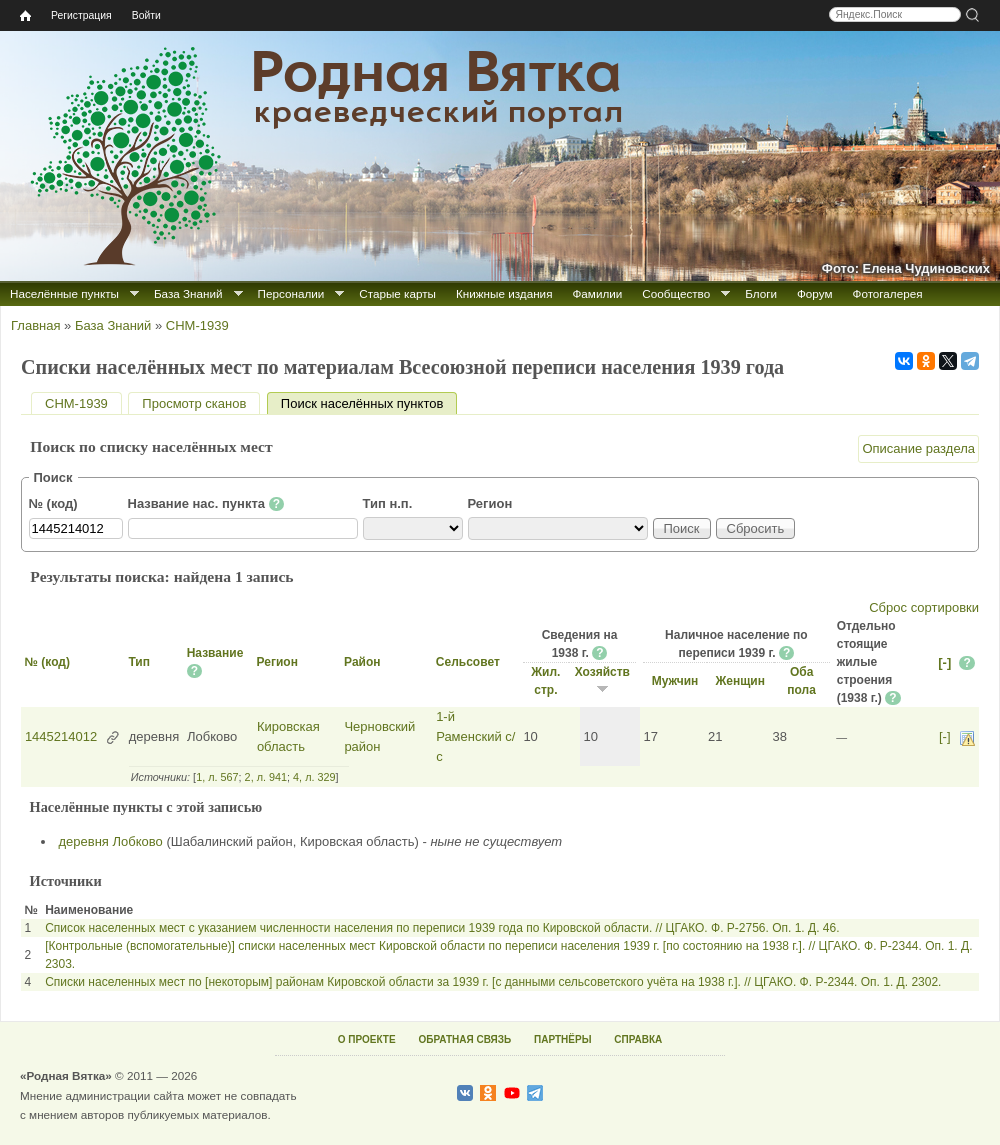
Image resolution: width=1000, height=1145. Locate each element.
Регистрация (81, 15)
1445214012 (61, 736)
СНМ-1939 (197, 325)
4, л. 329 (314, 777)
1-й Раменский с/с (475, 736)
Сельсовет (468, 662)
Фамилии (597, 293)
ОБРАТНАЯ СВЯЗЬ (464, 1039)
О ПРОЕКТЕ (367, 1039)
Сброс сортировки (924, 607)
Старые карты (397, 293)
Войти (146, 15)
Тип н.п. (388, 503)
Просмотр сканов (194, 403)
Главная (35, 325)
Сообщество (676, 293)
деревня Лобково (111, 841)
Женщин (740, 681)
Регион (490, 503)
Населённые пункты (64, 293)
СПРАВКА (638, 1039)
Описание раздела (918, 448)
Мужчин (675, 681)
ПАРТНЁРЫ (562, 1039)
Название (215, 653)
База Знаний (188, 293)
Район (362, 662)
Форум (815, 293)
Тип (139, 662)
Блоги (761, 293)
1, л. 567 (217, 777)
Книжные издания (504, 293)
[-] (944, 662)
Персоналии (291, 293)
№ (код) (53, 503)
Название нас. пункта (206, 504)
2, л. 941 (266, 777)
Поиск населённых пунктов (369, 403)
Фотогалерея (888, 293)
